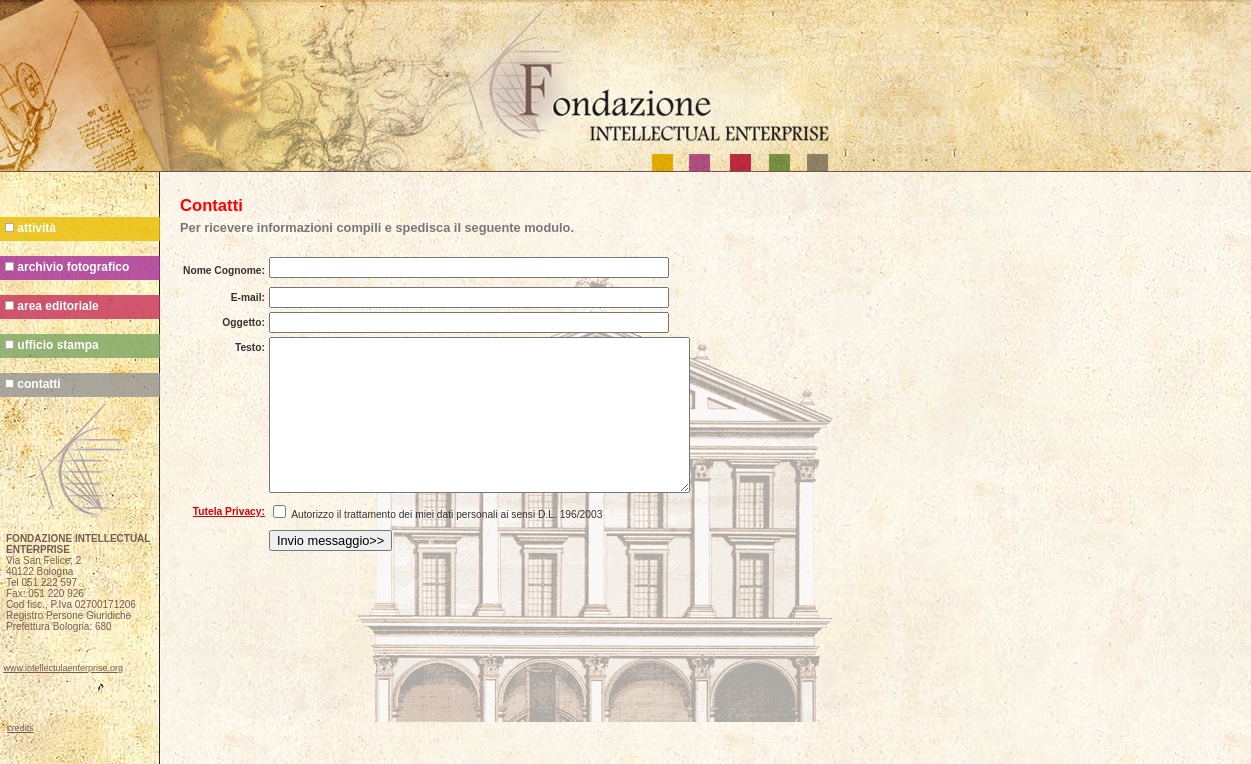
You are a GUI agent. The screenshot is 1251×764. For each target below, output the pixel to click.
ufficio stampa (52, 345)
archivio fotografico (67, 267)
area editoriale (52, 306)
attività (30, 228)
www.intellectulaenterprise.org (64, 668)
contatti (33, 384)
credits (20, 728)
